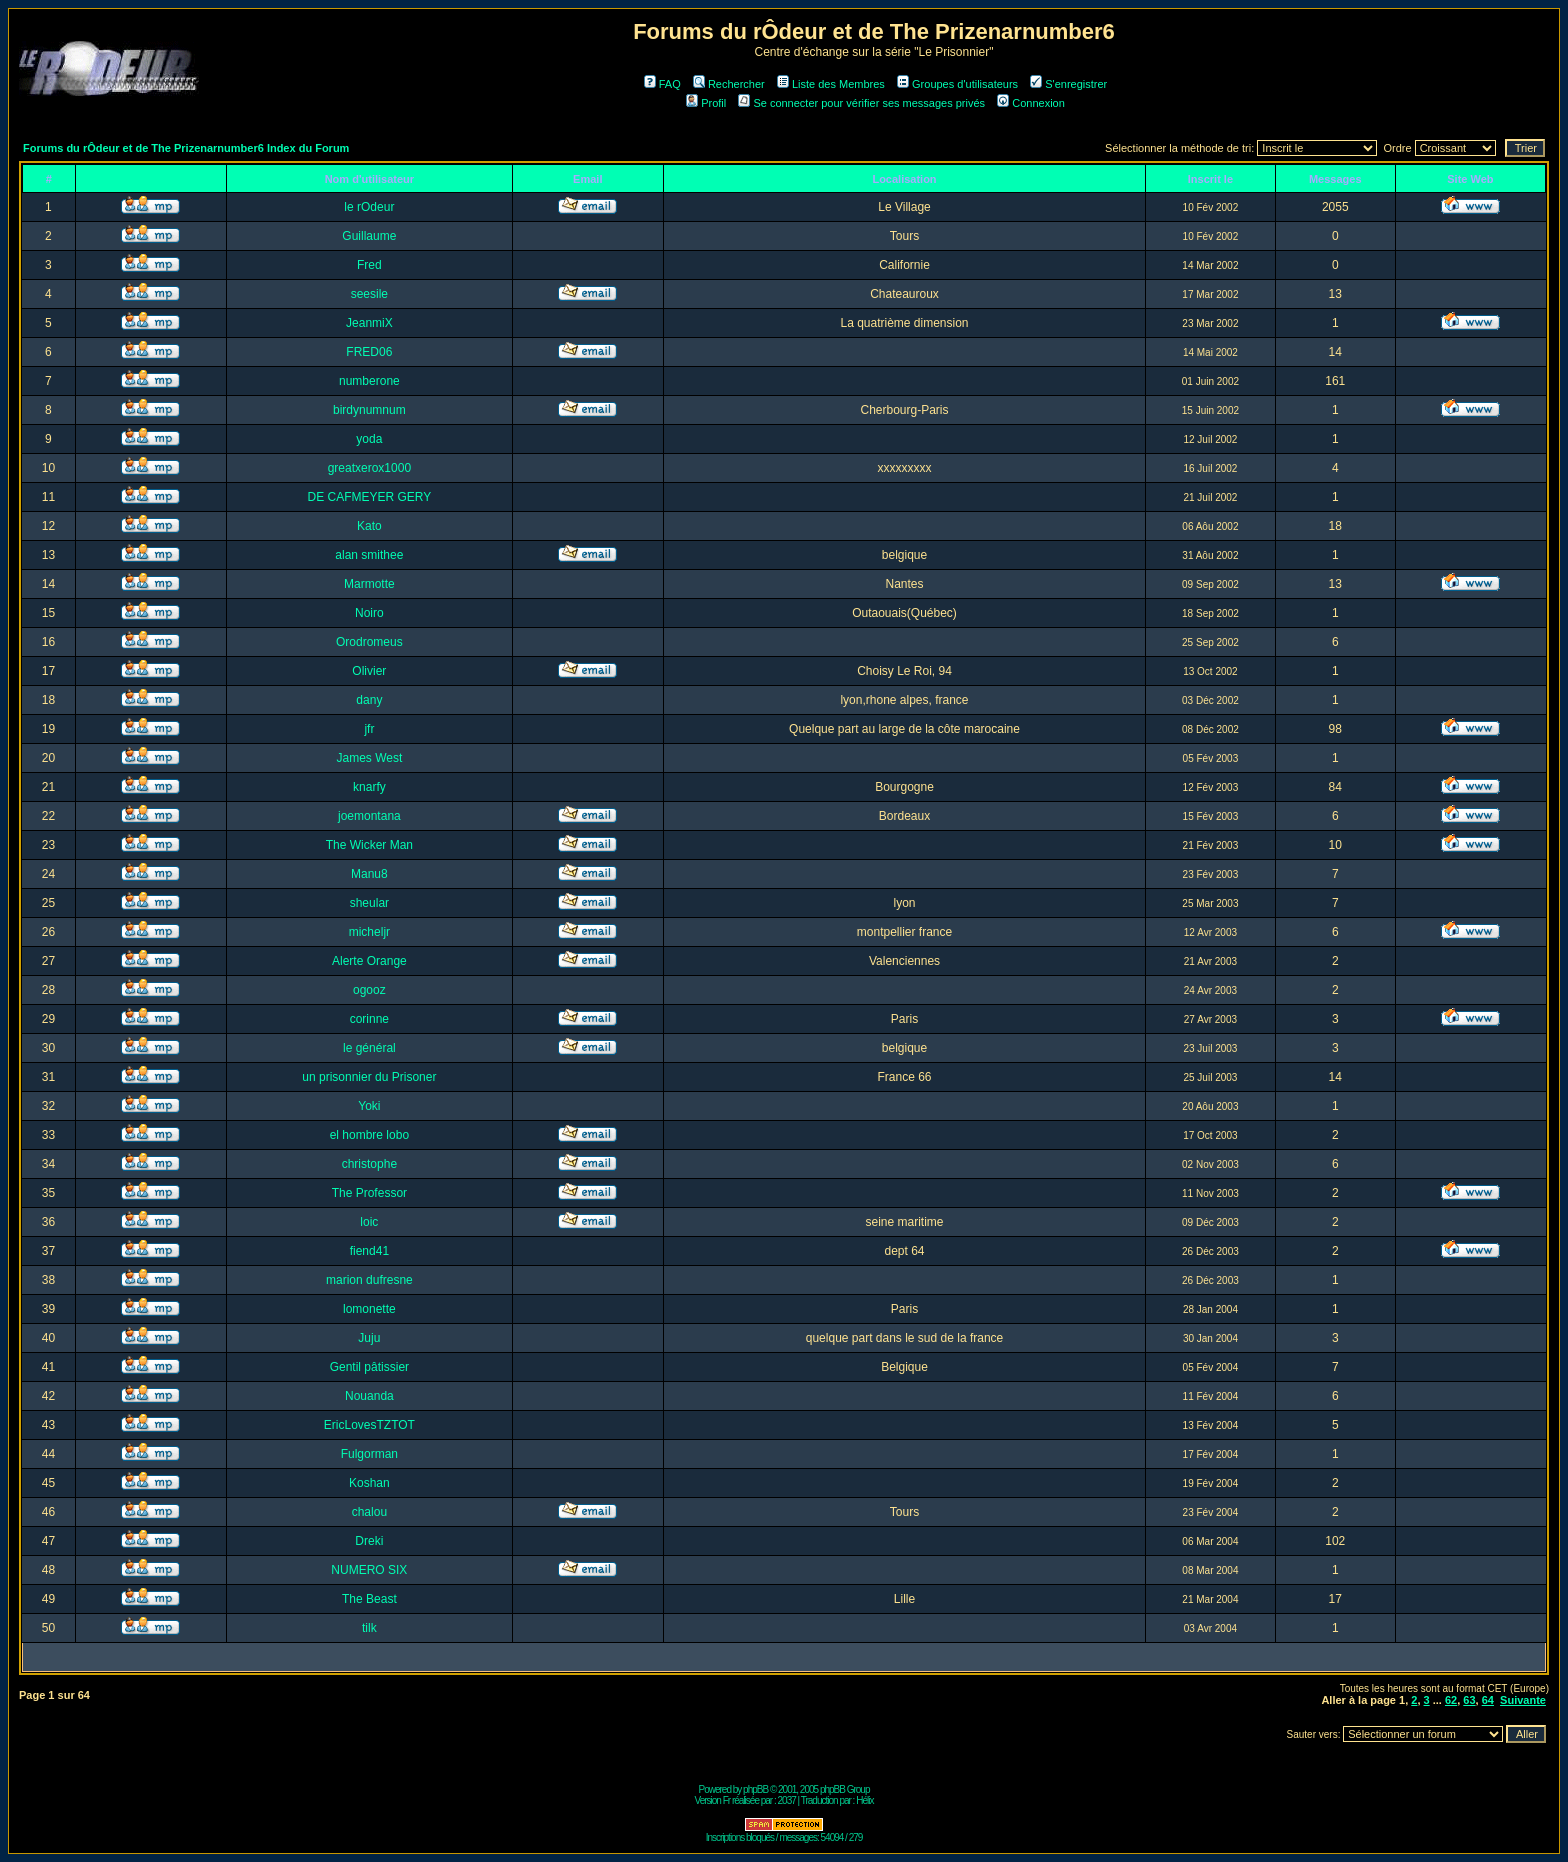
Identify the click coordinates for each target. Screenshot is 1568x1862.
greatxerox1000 (369, 468)
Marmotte (369, 584)
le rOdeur (369, 207)
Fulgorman (369, 1454)
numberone (369, 381)
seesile (369, 294)
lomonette (369, 1309)
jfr (369, 729)
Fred (369, 265)
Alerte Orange (369, 961)
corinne (369, 1019)
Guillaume (369, 236)
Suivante (1523, 1700)
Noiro (369, 613)
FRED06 (369, 352)
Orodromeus (369, 642)
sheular (369, 903)
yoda (369, 439)
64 (1488, 1700)
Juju (369, 1338)
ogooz (369, 990)
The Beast (369, 1599)
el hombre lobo (369, 1135)
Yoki (369, 1106)
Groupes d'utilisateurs (957, 84)
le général (369, 1048)
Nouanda (369, 1396)
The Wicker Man (369, 845)
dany (369, 700)
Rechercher (729, 84)
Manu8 (369, 874)
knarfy (369, 787)
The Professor (369, 1193)
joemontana (369, 816)
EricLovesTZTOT (369, 1425)
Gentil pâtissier (369, 1367)
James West (369, 758)
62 (1451, 1700)
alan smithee (369, 555)
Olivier (369, 671)
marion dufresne (369, 1280)
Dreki (369, 1541)
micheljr (369, 932)
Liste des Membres (831, 84)
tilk (369, 1628)
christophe (369, 1164)
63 (1469, 1700)
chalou (369, 1512)
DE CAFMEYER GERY (369, 497)
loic (369, 1222)
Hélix (864, 1800)
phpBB (755, 1789)
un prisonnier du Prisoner (369, 1077)
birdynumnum (369, 410)
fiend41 (369, 1251)
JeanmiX (369, 323)
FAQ (662, 84)
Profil (706, 103)
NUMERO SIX (369, 1570)
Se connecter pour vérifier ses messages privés (861, 103)
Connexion (1031, 103)
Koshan (369, 1483)
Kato (369, 526)
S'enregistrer (1068, 84)
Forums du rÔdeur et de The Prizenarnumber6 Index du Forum (186, 148)
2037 (787, 1800)
